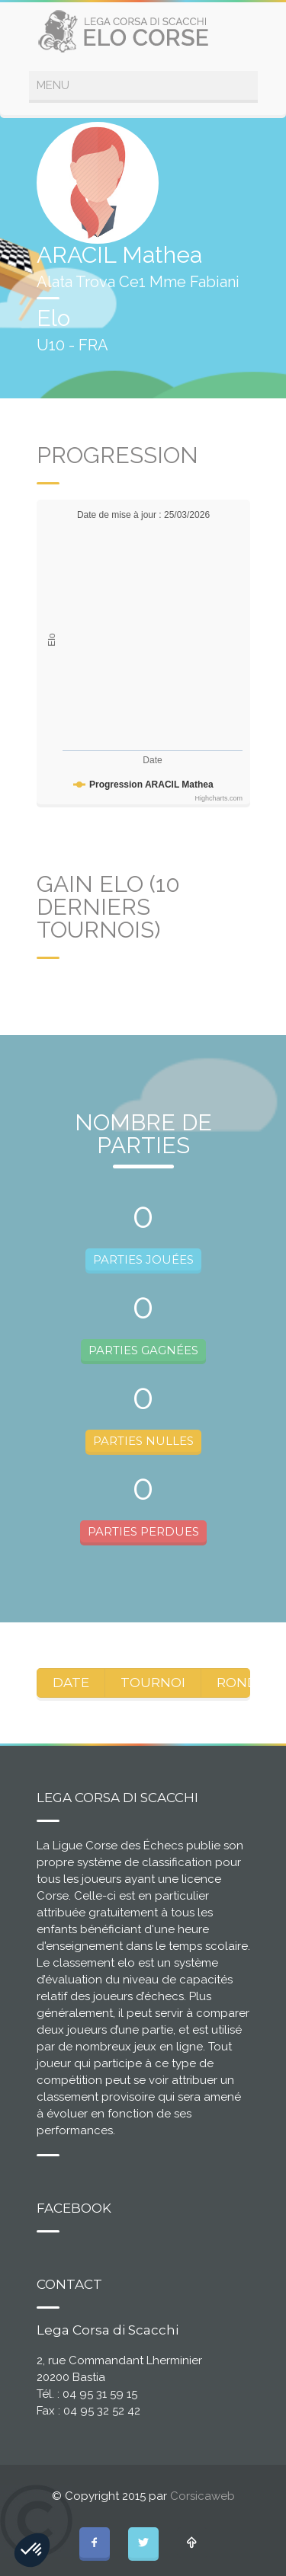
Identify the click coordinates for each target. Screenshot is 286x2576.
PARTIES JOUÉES (143, 1259)
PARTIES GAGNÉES (143, 1350)
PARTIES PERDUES (143, 1531)
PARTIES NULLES (143, 1440)
